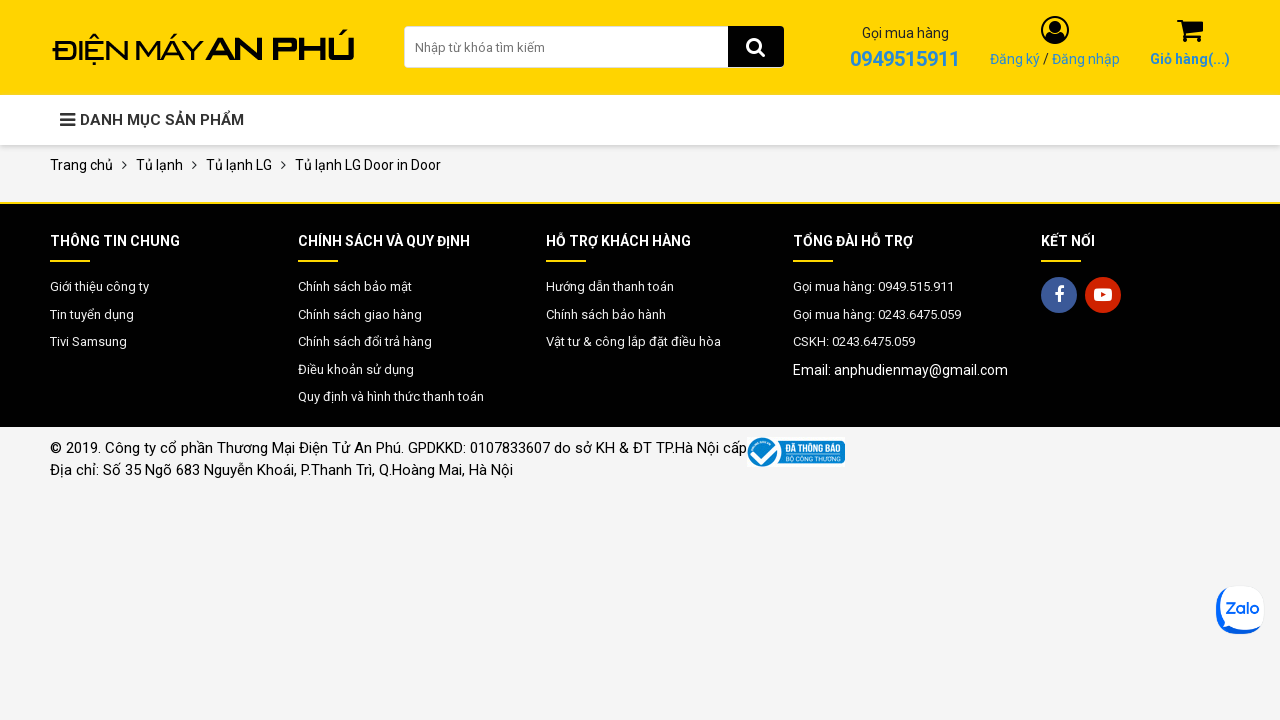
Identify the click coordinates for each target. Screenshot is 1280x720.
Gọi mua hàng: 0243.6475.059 (877, 314)
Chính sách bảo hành (606, 314)
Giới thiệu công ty (99, 286)
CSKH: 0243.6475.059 (854, 341)
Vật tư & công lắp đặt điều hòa (633, 341)
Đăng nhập (1086, 59)
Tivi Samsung (88, 341)
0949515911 (905, 59)
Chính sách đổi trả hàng (365, 341)
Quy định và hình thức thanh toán (391, 396)
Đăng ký (1015, 59)
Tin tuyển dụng (92, 314)
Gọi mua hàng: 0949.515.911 (873, 286)
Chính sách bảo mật (355, 286)
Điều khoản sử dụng (356, 369)
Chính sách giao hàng (360, 314)
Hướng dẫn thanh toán (610, 286)
